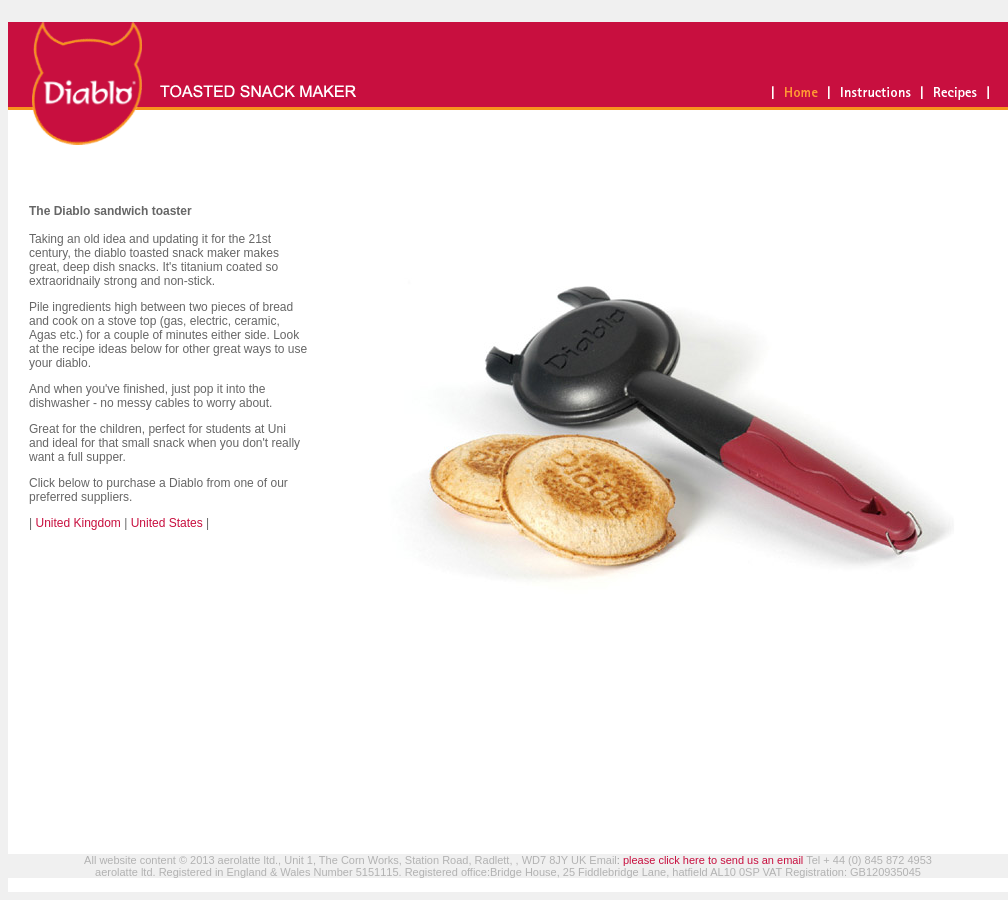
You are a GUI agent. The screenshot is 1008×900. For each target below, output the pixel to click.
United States (164, 523)
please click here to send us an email (713, 860)
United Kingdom (76, 523)
